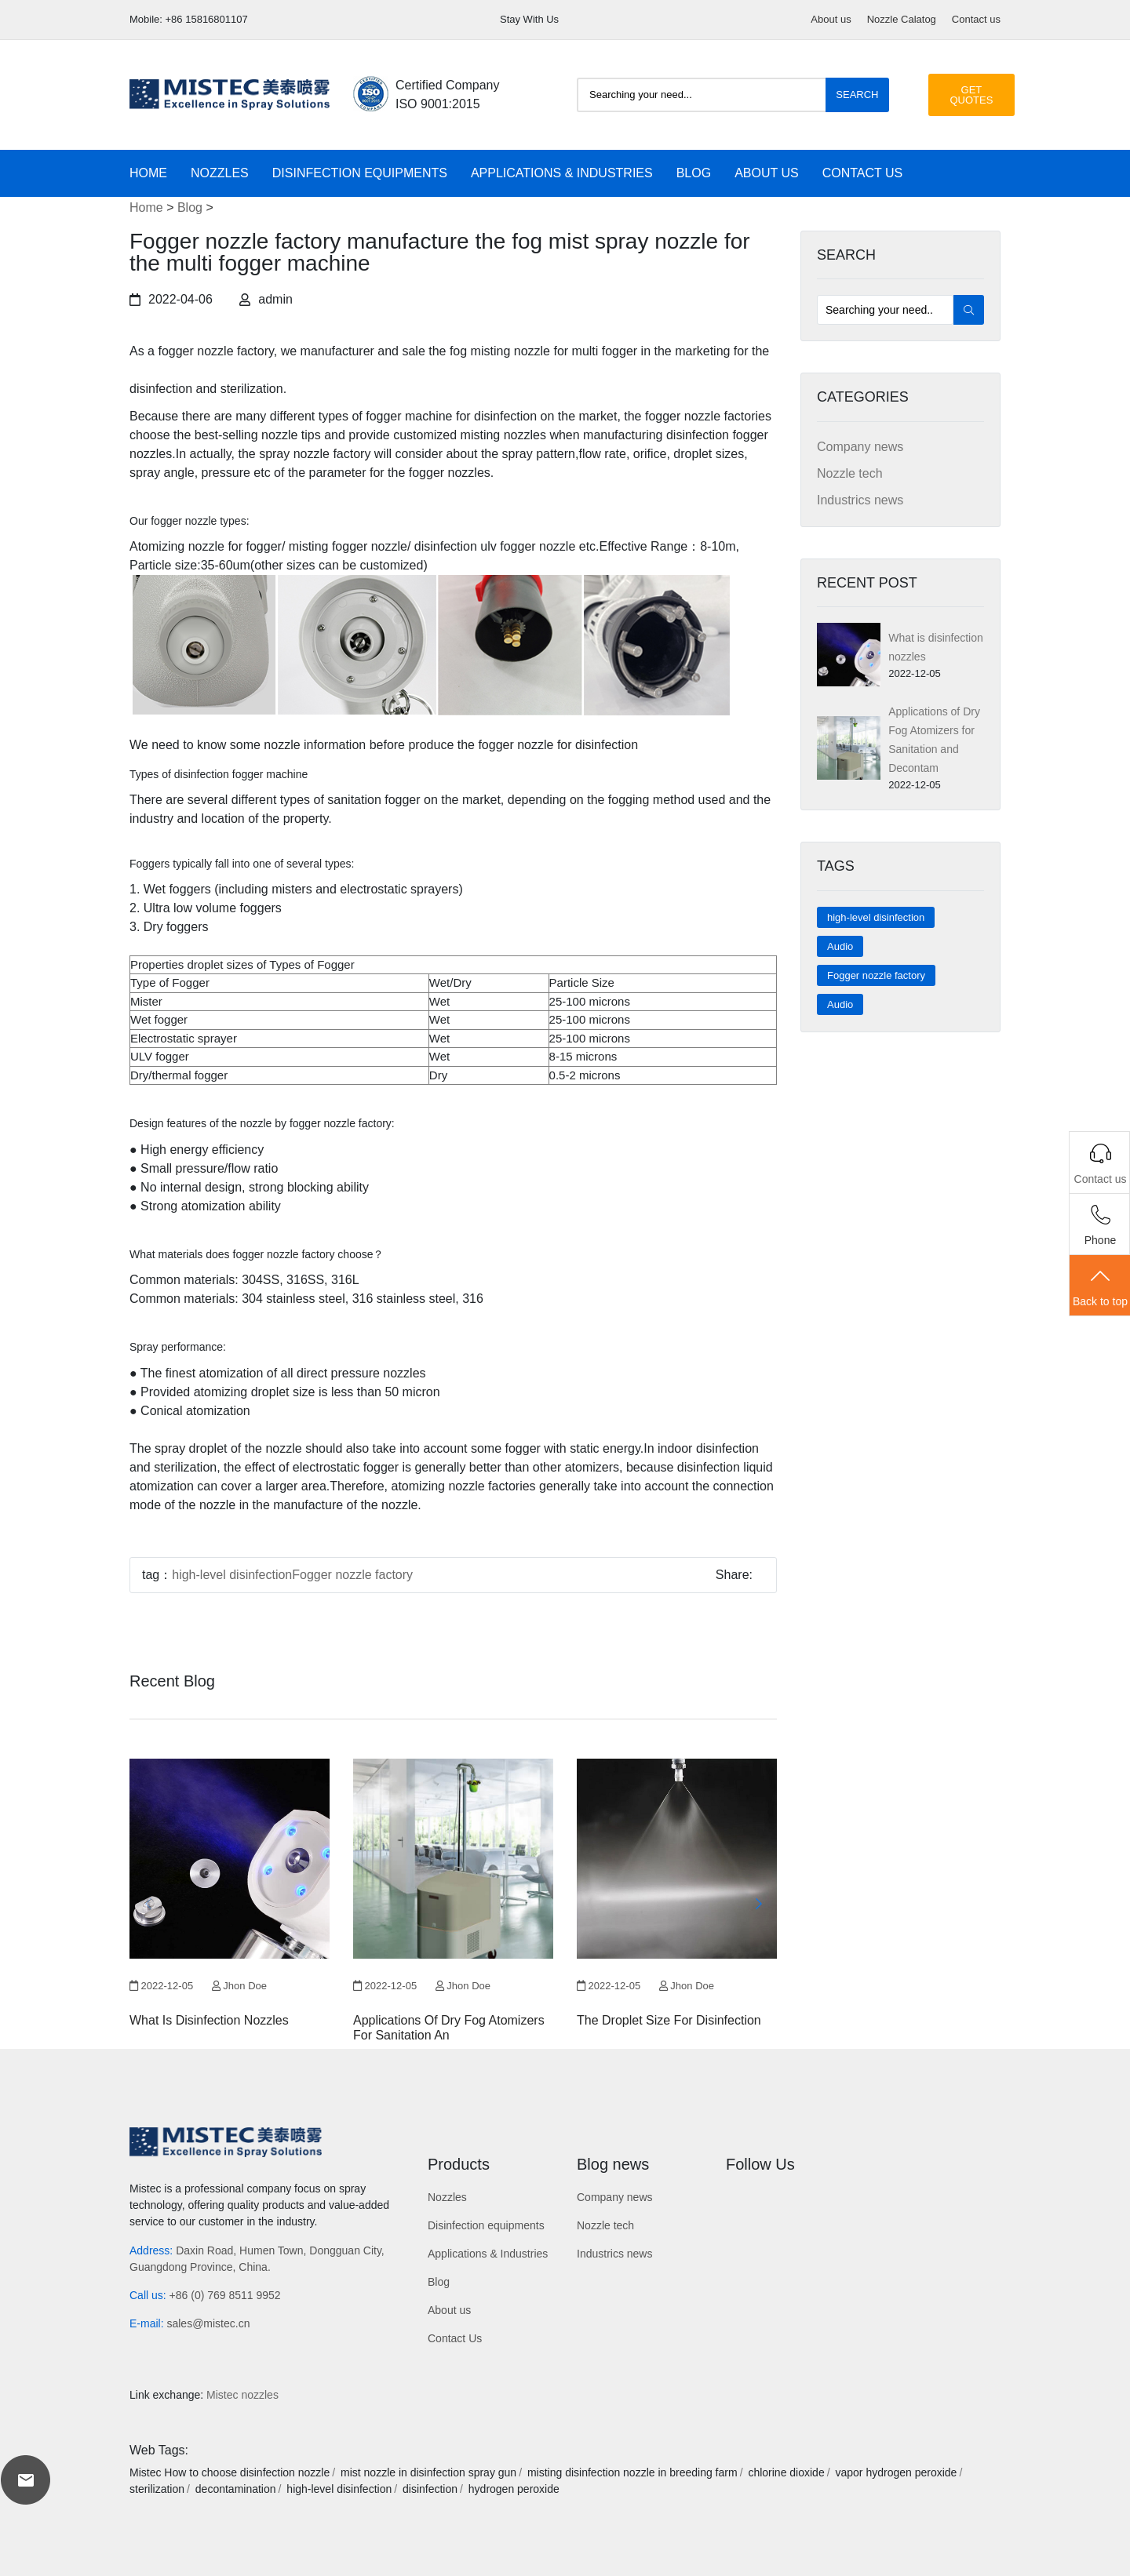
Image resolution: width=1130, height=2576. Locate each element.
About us (831, 19)
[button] (758, 1904)
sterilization (156, 2489)
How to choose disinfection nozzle (247, 2472)
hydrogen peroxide (514, 2489)
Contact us (976, 19)
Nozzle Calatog (901, 19)
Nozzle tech (850, 473)
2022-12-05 (161, 1986)
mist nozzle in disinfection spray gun (428, 2472)
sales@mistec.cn (208, 2323)
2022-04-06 (171, 299)
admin (266, 299)
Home (148, 173)
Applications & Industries (562, 173)
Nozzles (220, 173)
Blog (693, 173)
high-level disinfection (875, 917)
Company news (860, 446)
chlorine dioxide (786, 2472)
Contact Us (862, 173)
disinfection (430, 2489)
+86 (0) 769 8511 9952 (225, 2295)
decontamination (235, 2489)
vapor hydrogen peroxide (896, 2472)
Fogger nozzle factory (876, 975)
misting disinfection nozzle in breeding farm (632, 2472)
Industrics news (860, 500)
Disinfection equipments (359, 173)
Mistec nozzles (242, 2395)
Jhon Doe (239, 1986)
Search (857, 94)
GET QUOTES (971, 95)
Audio (840, 946)
